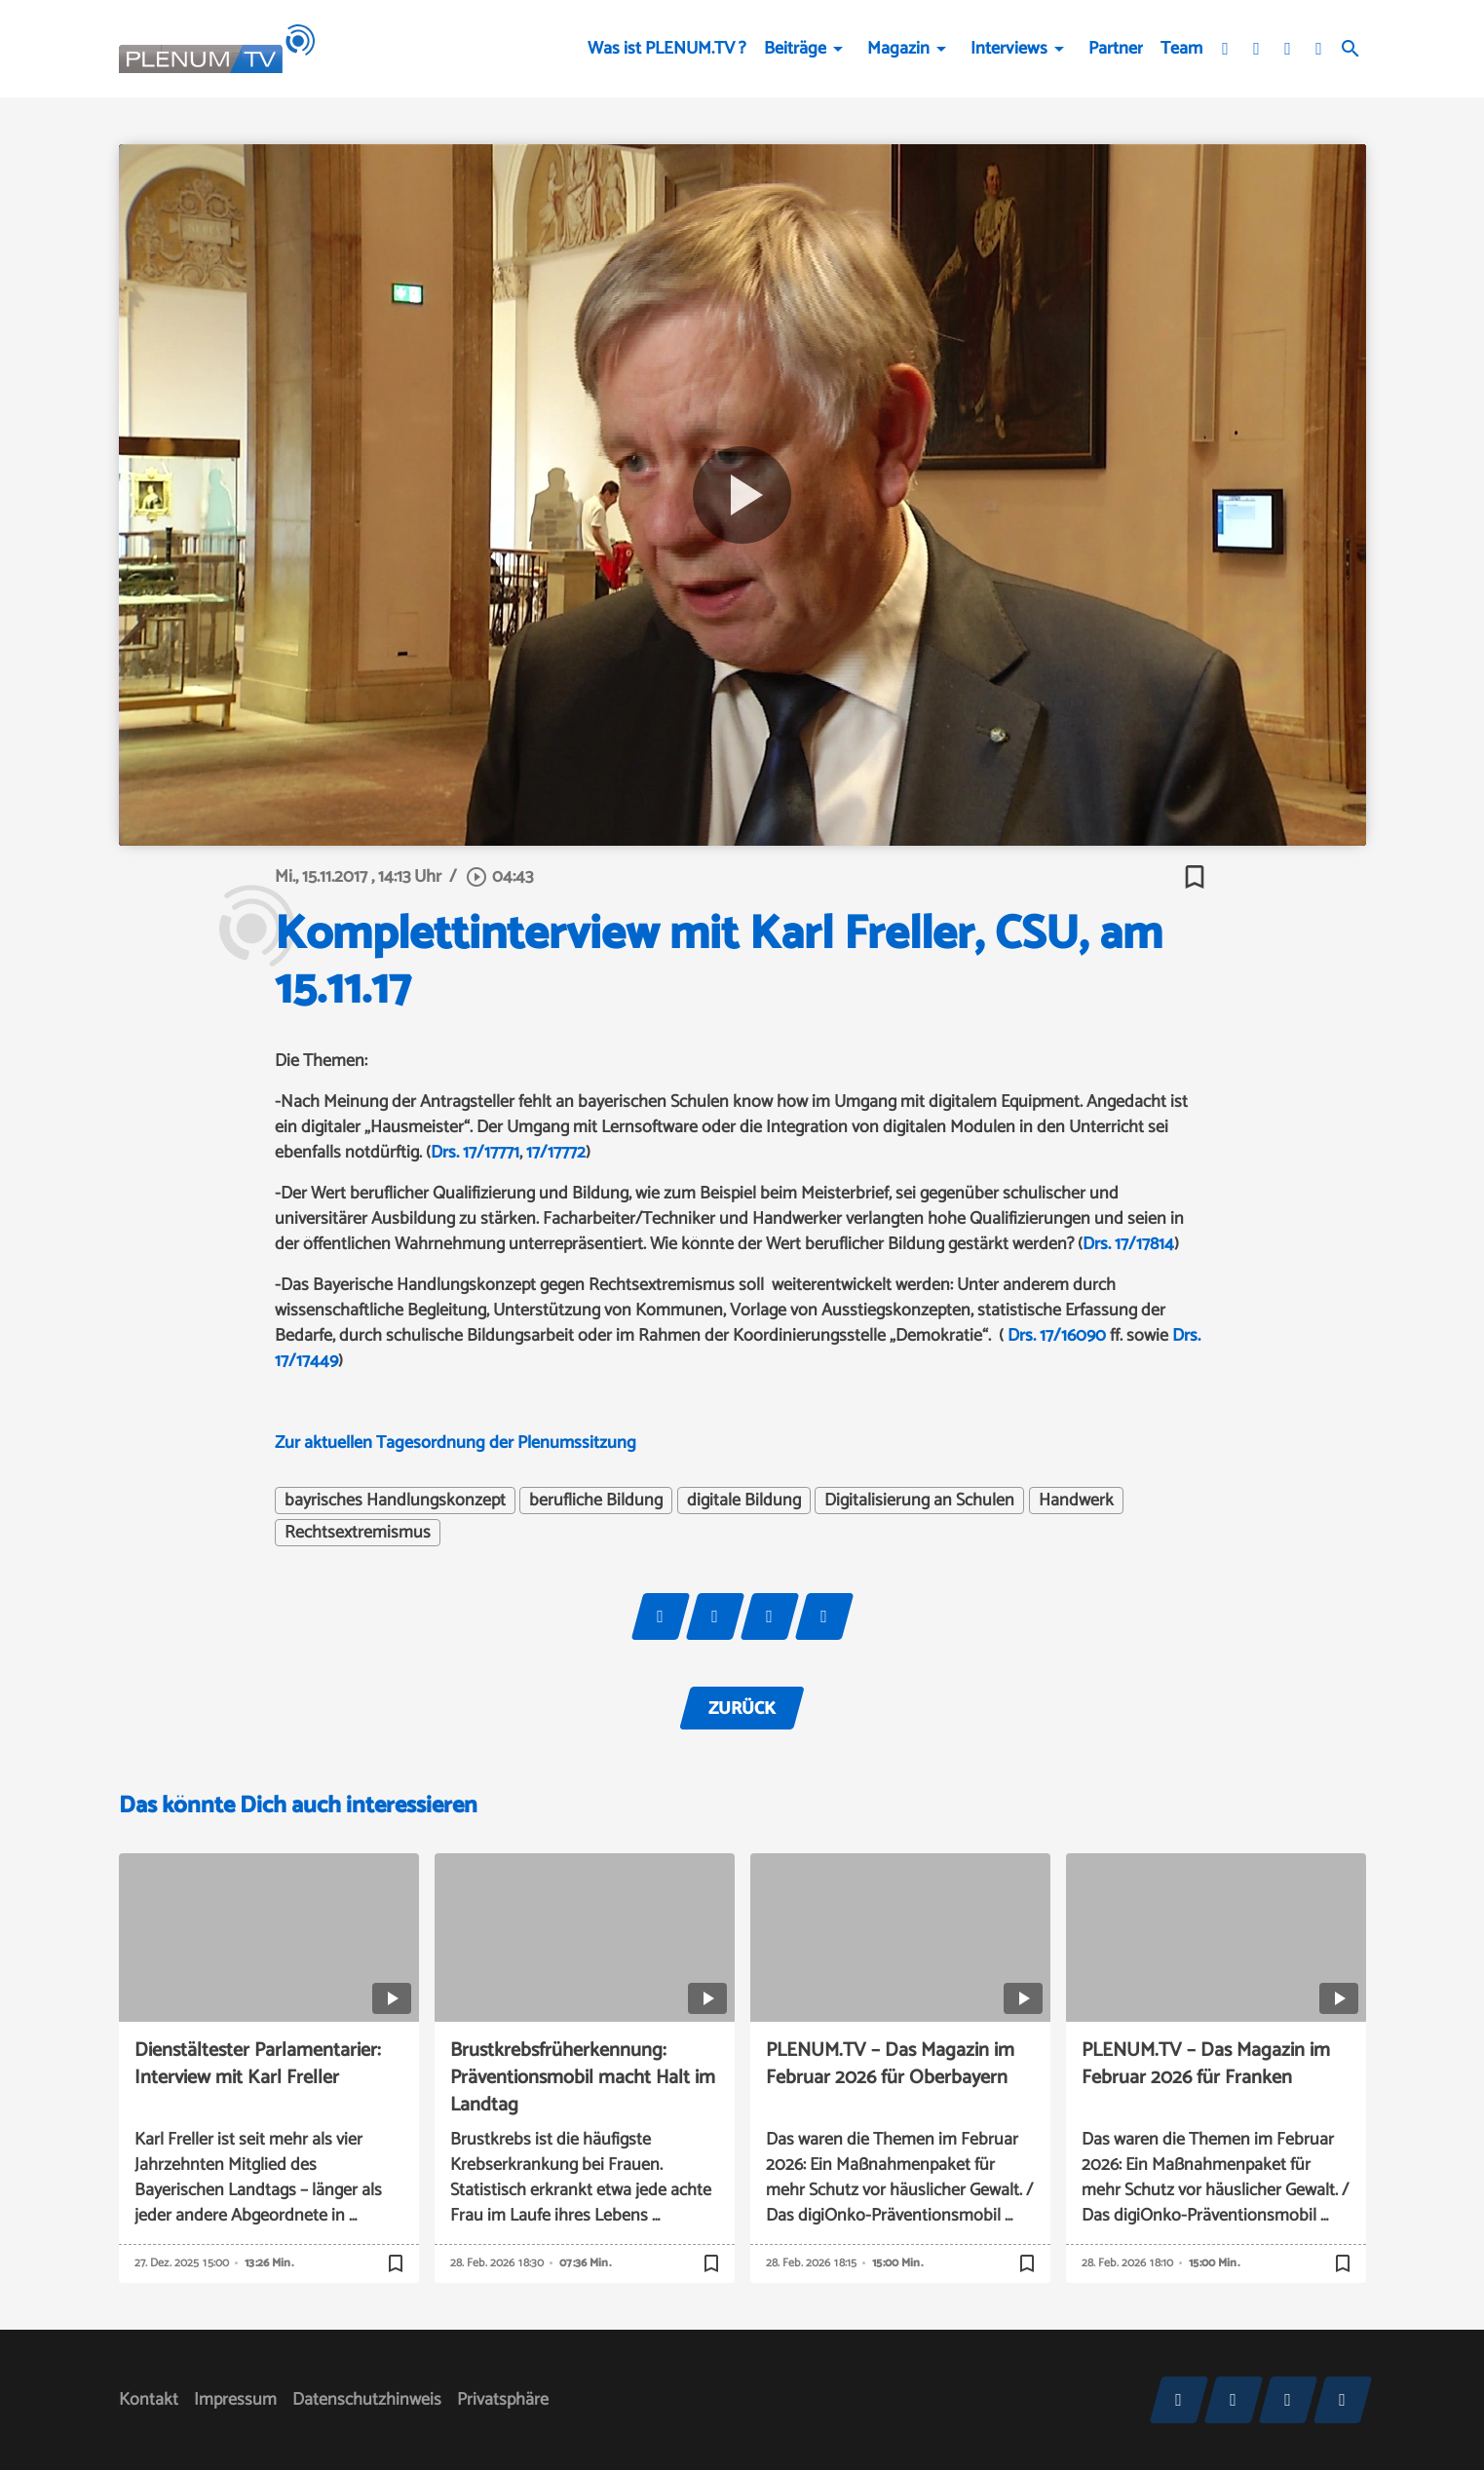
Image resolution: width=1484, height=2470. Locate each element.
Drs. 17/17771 (475, 1152)
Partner (1115, 48)
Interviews (1008, 48)
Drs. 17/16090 (1057, 1335)
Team (1181, 48)
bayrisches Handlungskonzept (395, 1500)
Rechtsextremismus (358, 1532)
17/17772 (556, 1152)
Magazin (898, 48)
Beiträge (795, 48)
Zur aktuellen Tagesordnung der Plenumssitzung (455, 1443)
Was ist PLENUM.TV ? (667, 48)
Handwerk (1076, 1500)
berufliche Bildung (596, 1500)
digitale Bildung (744, 1500)
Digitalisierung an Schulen (919, 1500)
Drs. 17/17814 (1128, 1244)
